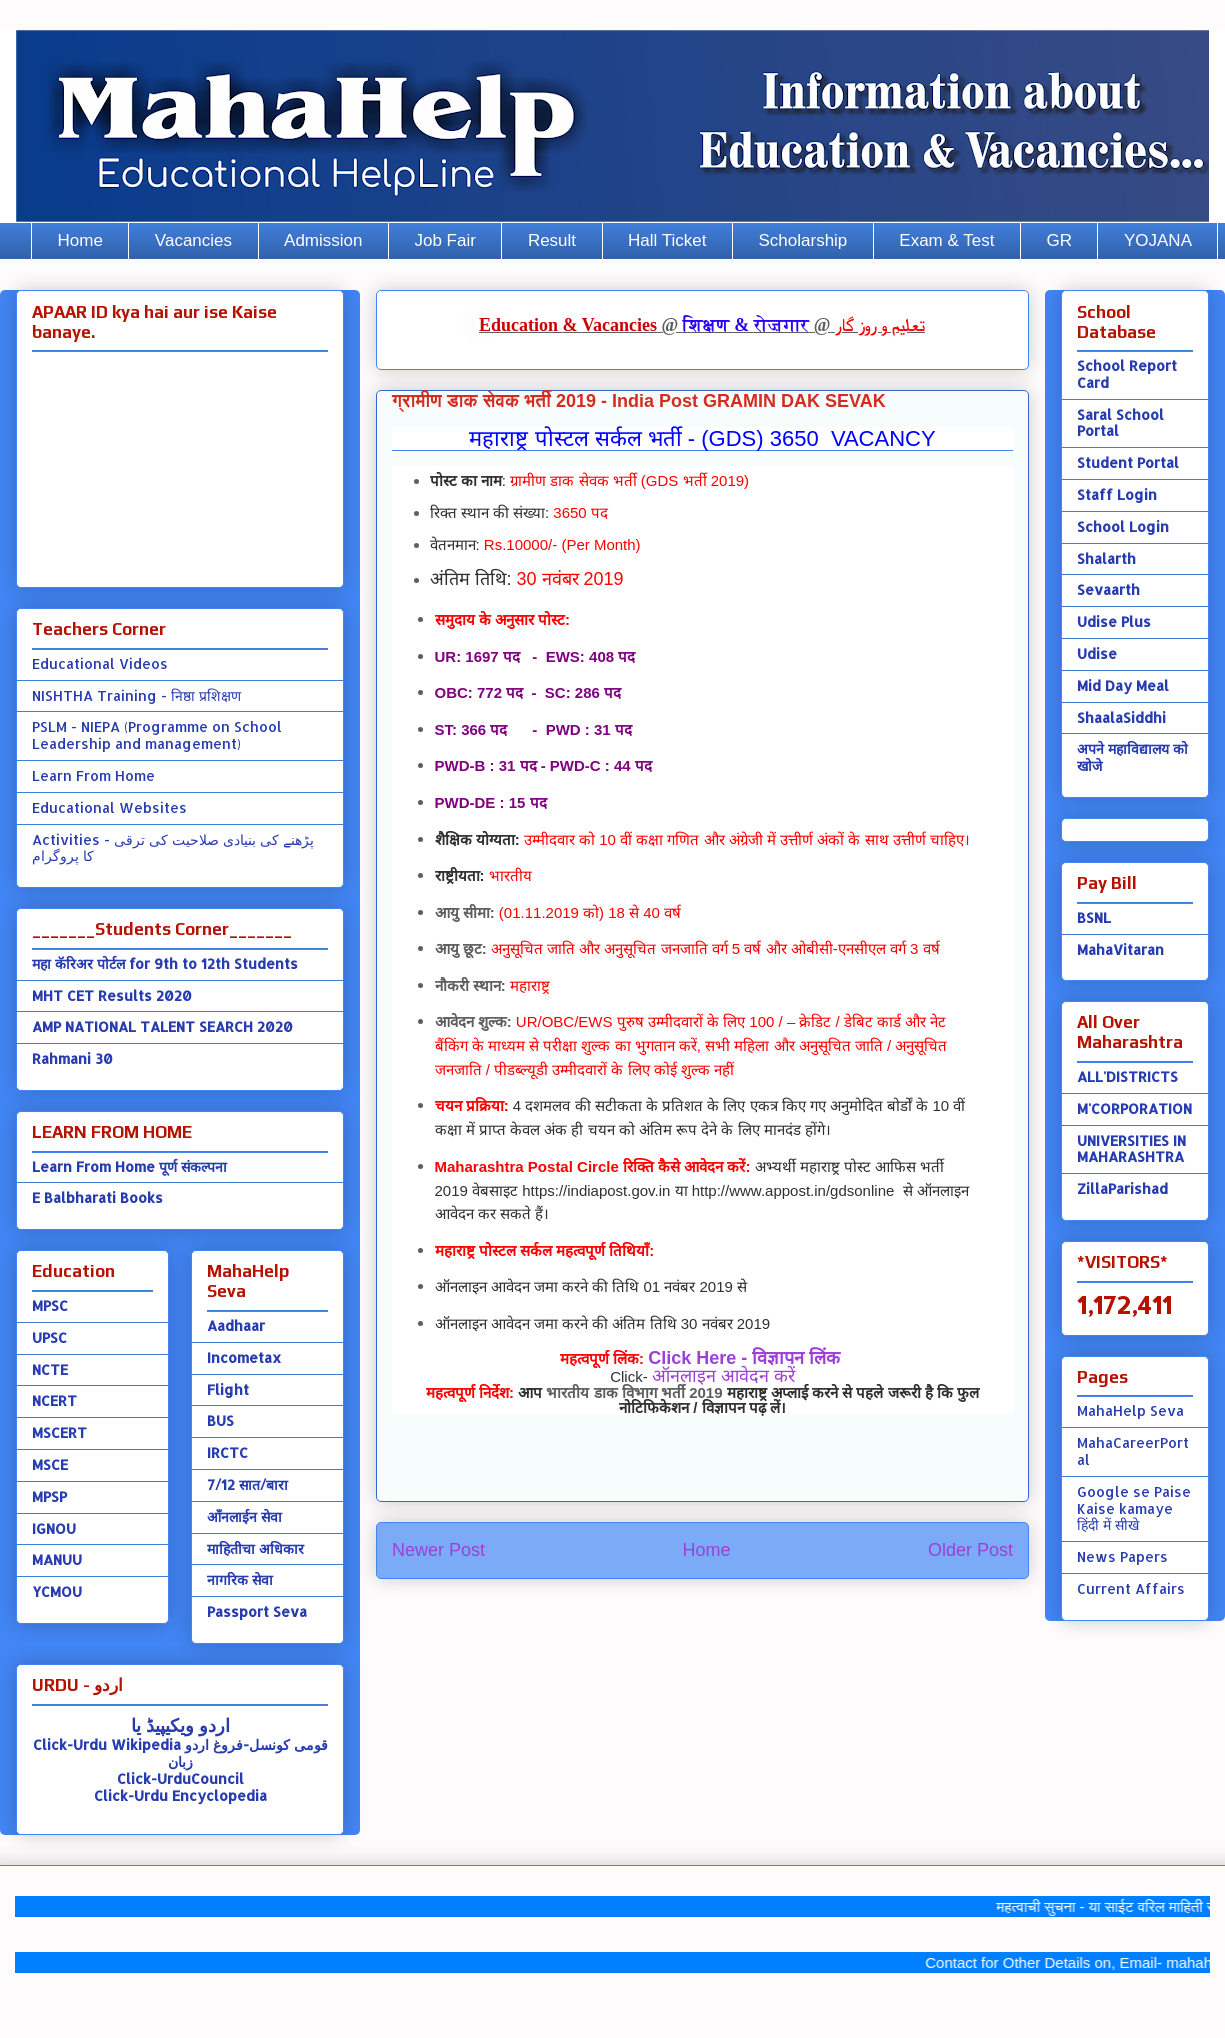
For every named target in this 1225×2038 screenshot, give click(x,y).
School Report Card (1127, 374)
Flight (228, 1389)
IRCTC (227, 1452)
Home (80, 240)
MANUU (57, 1559)
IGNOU (54, 1528)
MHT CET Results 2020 (112, 995)
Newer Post (438, 1550)
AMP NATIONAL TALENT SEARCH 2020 (162, 1026)
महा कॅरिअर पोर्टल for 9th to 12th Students (165, 963)
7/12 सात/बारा (247, 1484)
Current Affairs (1131, 1588)
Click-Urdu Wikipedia (107, 1744)
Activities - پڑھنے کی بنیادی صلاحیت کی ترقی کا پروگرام (173, 848)
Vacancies (193, 240)
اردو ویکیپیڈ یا (180, 1724)
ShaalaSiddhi (1121, 717)
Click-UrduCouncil (180, 1778)
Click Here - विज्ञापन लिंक (744, 1358)
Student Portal (1128, 462)
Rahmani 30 (72, 1058)
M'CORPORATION (1134, 1108)
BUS (220, 1420)
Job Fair (444, 240)
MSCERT (59, 1432)
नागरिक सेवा (240, 1579)
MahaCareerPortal (1133, 1451)
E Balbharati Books (97, 1197)
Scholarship (803, 240)
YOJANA (1158, 240)
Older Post (970, 1550)
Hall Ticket (667, 240)
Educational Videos (100, 663)
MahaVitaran (1120, 949)
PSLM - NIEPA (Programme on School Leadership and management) (157, 735)
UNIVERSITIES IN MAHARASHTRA (1131, 1149)
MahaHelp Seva (1130, 1410)
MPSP (49, 1496)
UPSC (49, 1337)
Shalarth (1106, 558)
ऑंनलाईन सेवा (244, 1516)
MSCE (50, 1464)
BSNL (1094, 917)
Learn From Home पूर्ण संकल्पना (129, 1166)
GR (1059, 240)
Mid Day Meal (1123, 685)
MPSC (50, 1305)
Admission (323, 240)
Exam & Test (946, 240)
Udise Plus (1114, 621)
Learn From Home (93, 775)
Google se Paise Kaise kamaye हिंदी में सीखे (1134, 1508)
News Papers (1122, 1556)
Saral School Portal (1120, 423)
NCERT (54, 1400)
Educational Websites (109, 807)
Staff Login (1117, 494)
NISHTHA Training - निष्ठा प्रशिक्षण (136, 695)
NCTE (50, 1369)
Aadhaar (236, 1325)
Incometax (244, 1357)
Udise (1097, 653)
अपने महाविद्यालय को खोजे (1132, 757)
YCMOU (57, 1591)
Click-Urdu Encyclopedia (180, 1795)
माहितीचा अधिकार (255, 1548)
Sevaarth (1108, 589)
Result (552, 240)
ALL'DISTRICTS (1127, 1076)
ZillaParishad (1122, 1188)
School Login (1123, 526)
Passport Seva (257, 1611)
